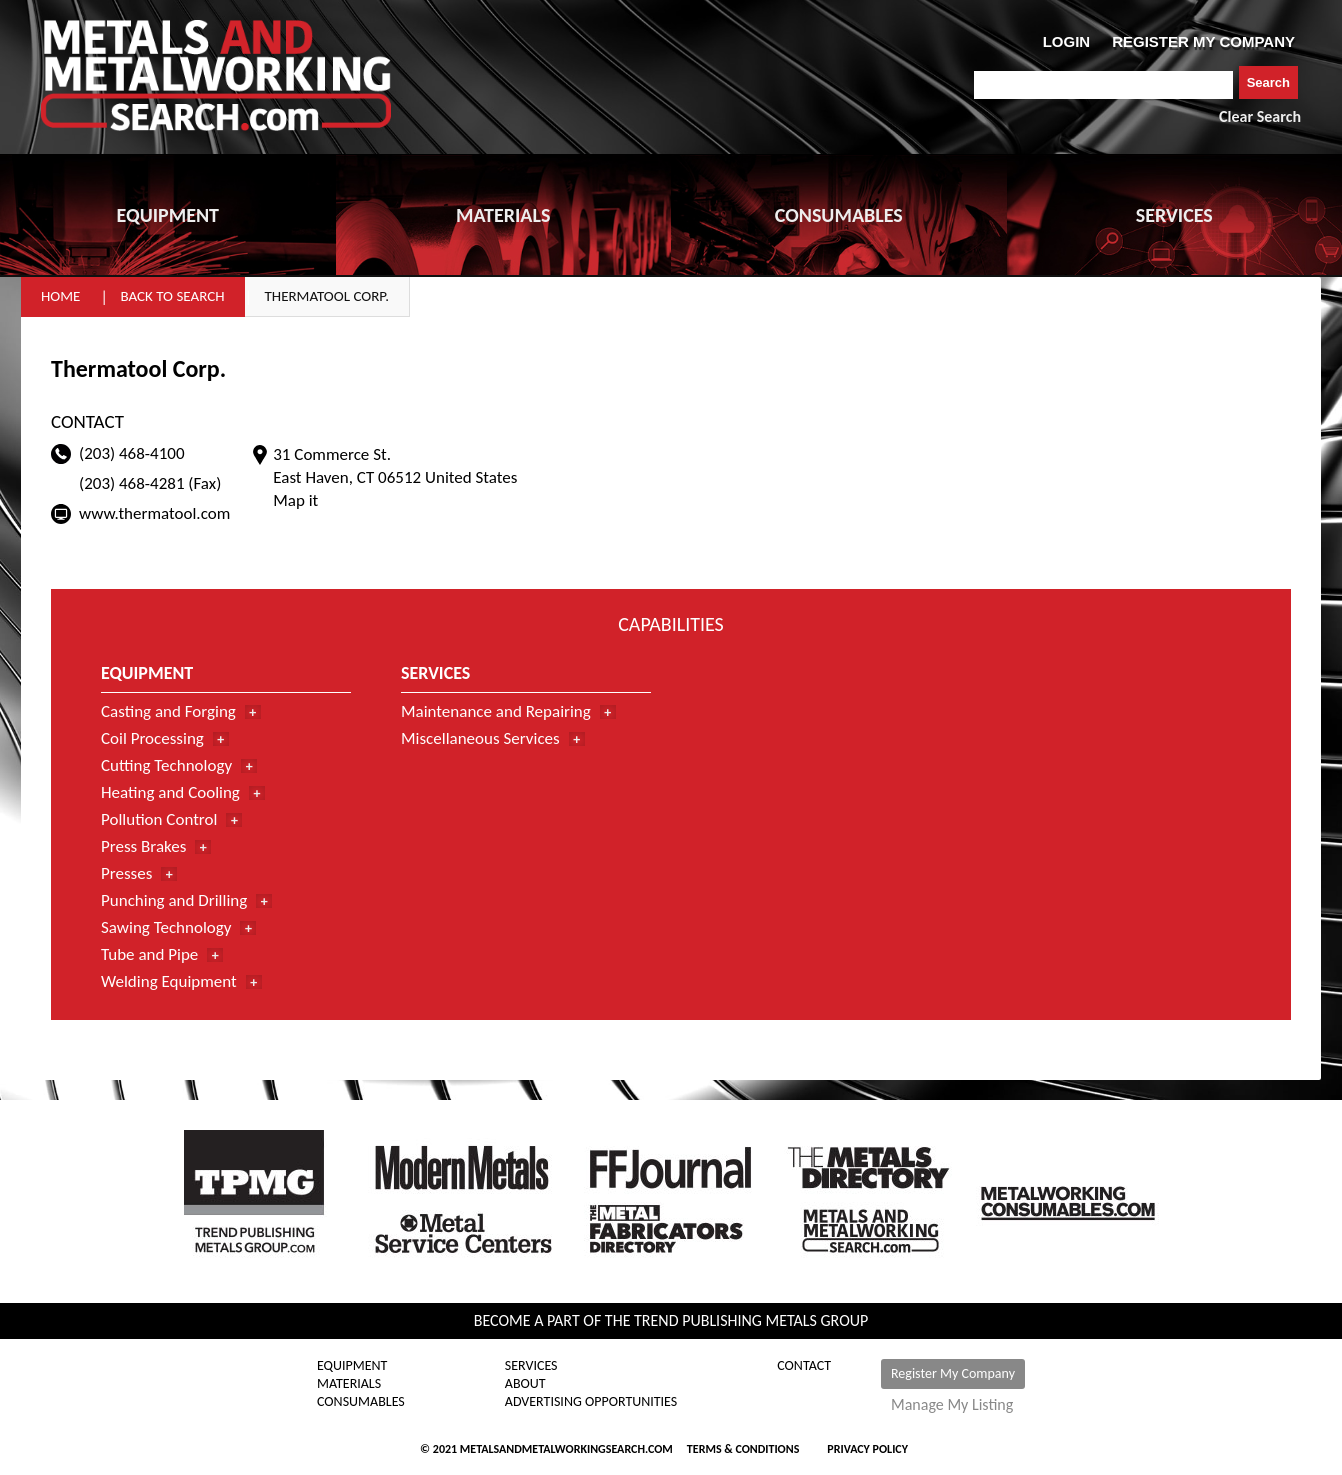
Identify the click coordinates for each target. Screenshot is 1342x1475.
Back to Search (172, 296)
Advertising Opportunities (591, 1402)
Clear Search (1260, 116)
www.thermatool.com (154, 513)
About (525, 1384)
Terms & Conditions (743, 1449)
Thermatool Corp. (327, 296)
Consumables (361, 1402)
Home (60, 296)
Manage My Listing (952, 1405)
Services (531, 1366)
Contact (804, 1366)
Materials (349, 1384)
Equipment (352, 1366)
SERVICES (1174, 215)
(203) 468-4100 (132, 453)
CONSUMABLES (839, 215)
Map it (295, 500)
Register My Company (953, 1373)
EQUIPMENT (168, 215)
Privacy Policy (867, 1449)
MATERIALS (503, 215)
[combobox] (1103, 85)
